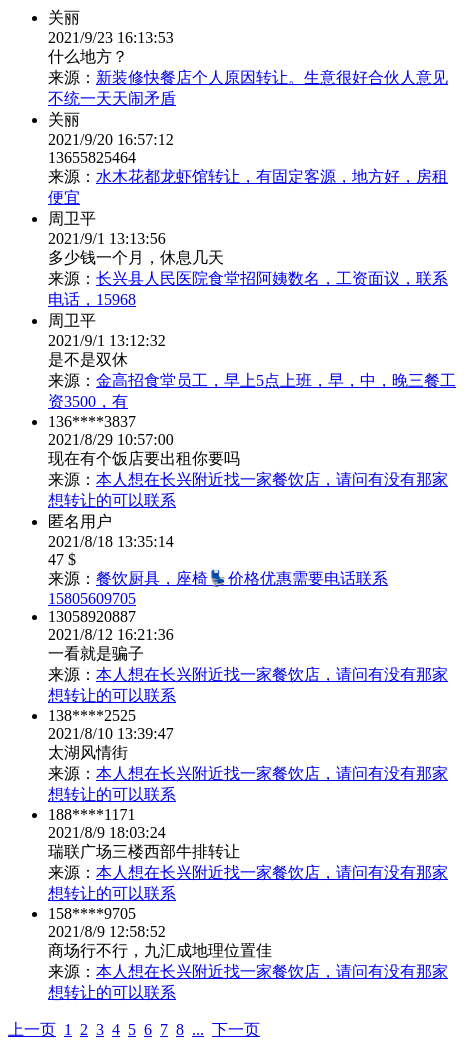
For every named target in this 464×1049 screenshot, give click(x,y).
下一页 (236, 1029)
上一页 (32, 1029)
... (198, 1029)
